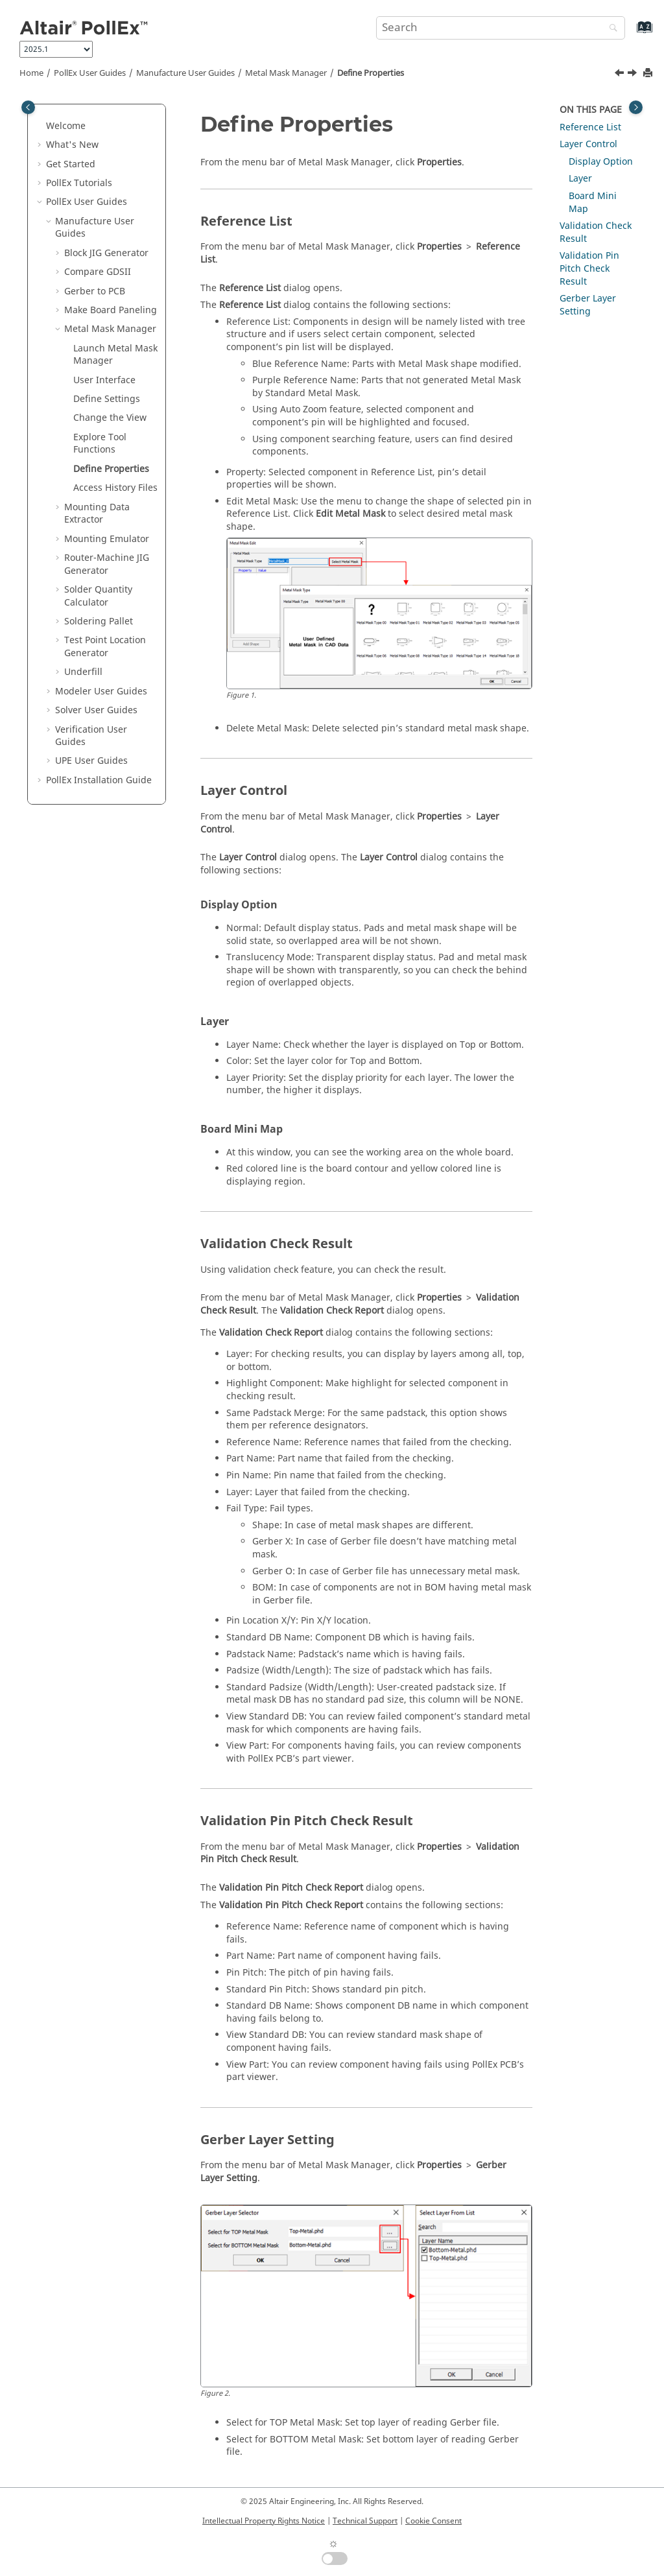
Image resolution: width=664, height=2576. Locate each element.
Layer (580, 178)
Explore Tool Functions (99, 444)
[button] (41, 126)
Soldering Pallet (98, 621)
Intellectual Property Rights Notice (263, 2521)
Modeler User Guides (101, 691)
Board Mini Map (593, 202)
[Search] (610, 28)
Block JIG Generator (106, 253)
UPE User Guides (91, 761)
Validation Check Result (596, 232)
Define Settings (106, 399)
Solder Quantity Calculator (98, 596)
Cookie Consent (433, 2521)
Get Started (70, 164)
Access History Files (115, 488)
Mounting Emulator (106, 539)
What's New (72, 145)
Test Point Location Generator (105, 646)
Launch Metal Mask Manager (115, 355)
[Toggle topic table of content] (636, 107)
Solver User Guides (96, 710)
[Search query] (500, 28)
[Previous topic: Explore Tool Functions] (620, 74)
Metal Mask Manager (286, 73)
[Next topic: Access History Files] (633, 74)
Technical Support (365, 2521)
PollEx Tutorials (79, 183)
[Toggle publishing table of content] (28, 107)
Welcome (66, 126)
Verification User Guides (91, 736)
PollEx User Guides (90, 73)
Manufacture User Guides (185, 73)
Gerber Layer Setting (588, 305)
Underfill (83, 672)
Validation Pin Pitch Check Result (589, 268)
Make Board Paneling (110, 310)
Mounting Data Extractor (97, 514)
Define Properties (370, 73)
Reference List (590, 127)
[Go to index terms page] (630, 33)
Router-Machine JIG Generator (106, 564)
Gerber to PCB (94, 291)
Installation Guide (99, 780)
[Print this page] (649, 73)
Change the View (110, 418)
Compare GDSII (97, 272)
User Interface (104, 380)
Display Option (601, 162)
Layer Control (588, 144)
